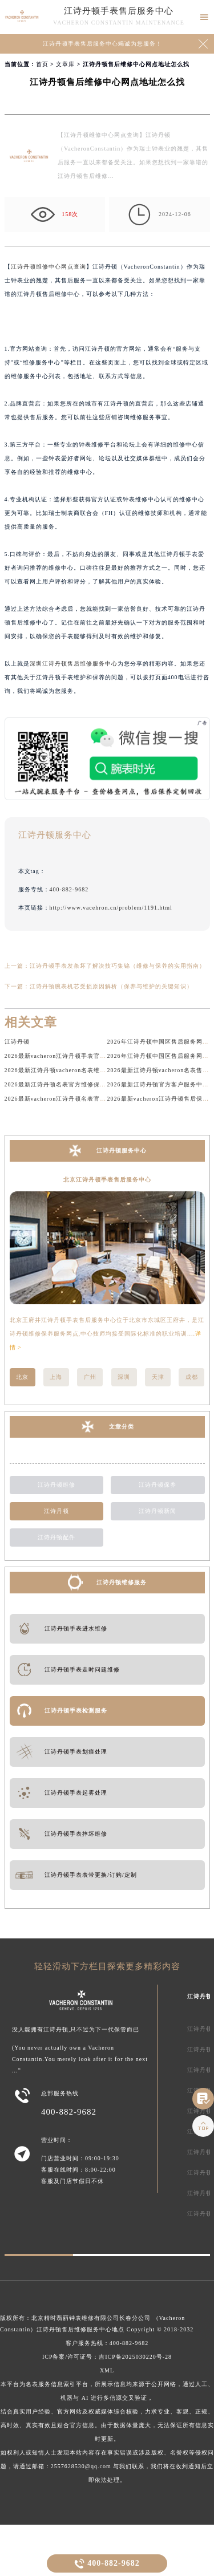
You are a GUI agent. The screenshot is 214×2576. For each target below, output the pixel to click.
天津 (158, 1377)
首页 (42, 64)
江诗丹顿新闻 (157, 1511)
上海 (56, 1377)
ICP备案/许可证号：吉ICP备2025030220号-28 (107, 2357)
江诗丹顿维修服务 (121, 1582)
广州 (90, 1377)
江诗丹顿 (17, 1041)
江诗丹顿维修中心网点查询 (48, 266)
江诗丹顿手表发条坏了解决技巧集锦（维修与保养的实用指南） (117, 966)
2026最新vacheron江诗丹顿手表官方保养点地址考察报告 (84, 1056)
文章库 (65, 64)
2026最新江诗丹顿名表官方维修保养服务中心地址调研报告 (87, 1084)
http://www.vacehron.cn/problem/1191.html (111, 907)
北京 (22, 1377)
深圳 (124, 1377)
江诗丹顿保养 (157, 1485)
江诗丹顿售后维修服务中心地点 (80, 2329)
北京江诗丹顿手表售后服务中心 (107, 1180)
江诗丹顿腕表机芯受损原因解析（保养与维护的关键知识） (111, 986)
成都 (191, 1377)
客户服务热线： (107, 2343)
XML (107, 2370)
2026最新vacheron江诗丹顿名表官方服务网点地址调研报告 (87, 1099)
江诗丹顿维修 (56, 1485)
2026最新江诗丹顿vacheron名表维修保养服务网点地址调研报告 (93, 1070)
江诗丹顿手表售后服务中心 (118, 10)
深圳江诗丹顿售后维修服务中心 (74, 663)
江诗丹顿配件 (56, 1537)
